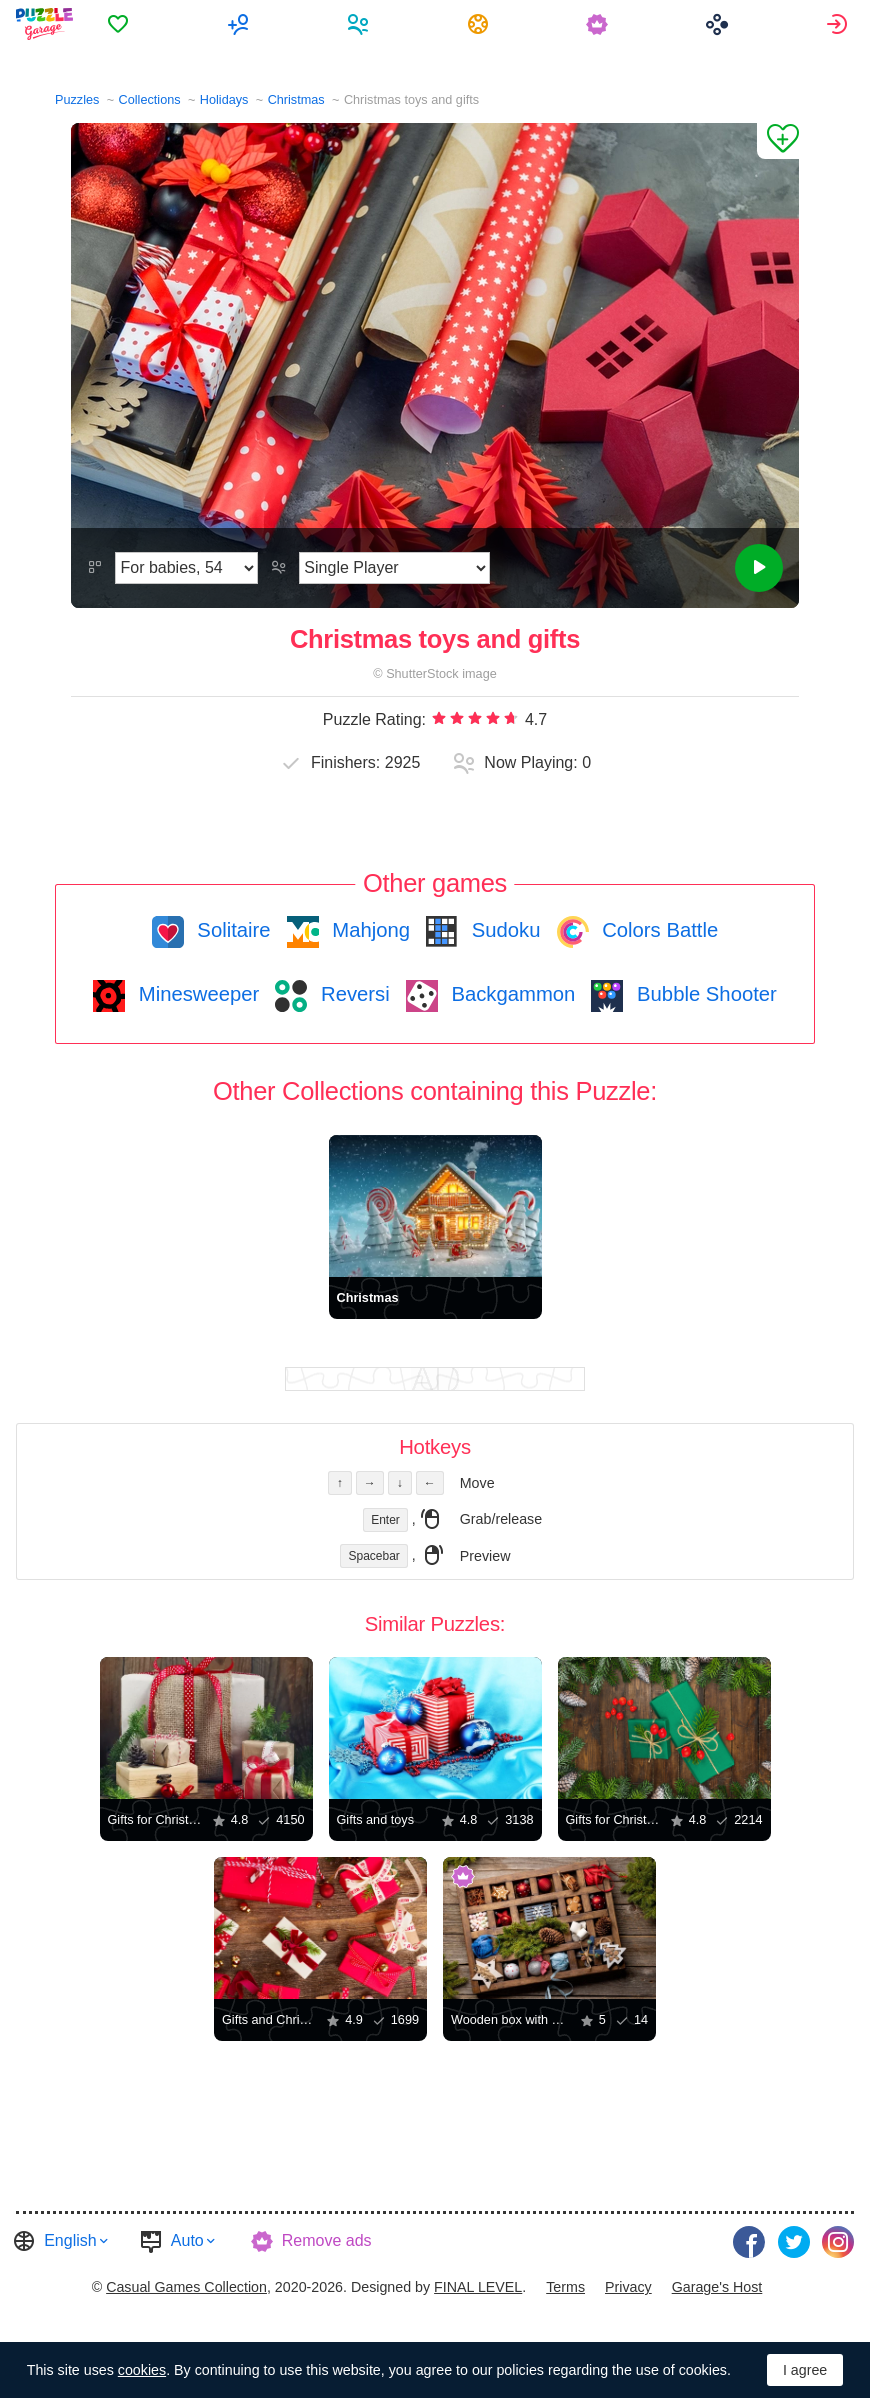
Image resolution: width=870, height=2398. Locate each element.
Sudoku (503, 930)
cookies (142, 2370)
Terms (565, 2287)
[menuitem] (120, 24)
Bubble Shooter (703, 994)
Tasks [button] (480, 24)
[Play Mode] (394, 568)
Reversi (352, 994)
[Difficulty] (186, 568)
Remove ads (327, 2240)
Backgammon (511, 994)
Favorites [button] (120, 24)
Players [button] (360, 24)
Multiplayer (240, 24)
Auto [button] (187, 2240)
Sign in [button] (839, 24)
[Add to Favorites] (778, 141)
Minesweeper (196, 994)
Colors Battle (658, 930)
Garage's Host (717, 2287)
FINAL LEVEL (478, 2287)
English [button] (70, 2240)
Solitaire (231, 930)
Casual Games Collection (186, 2287)
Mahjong (368, 930)
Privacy (628, 2287)
